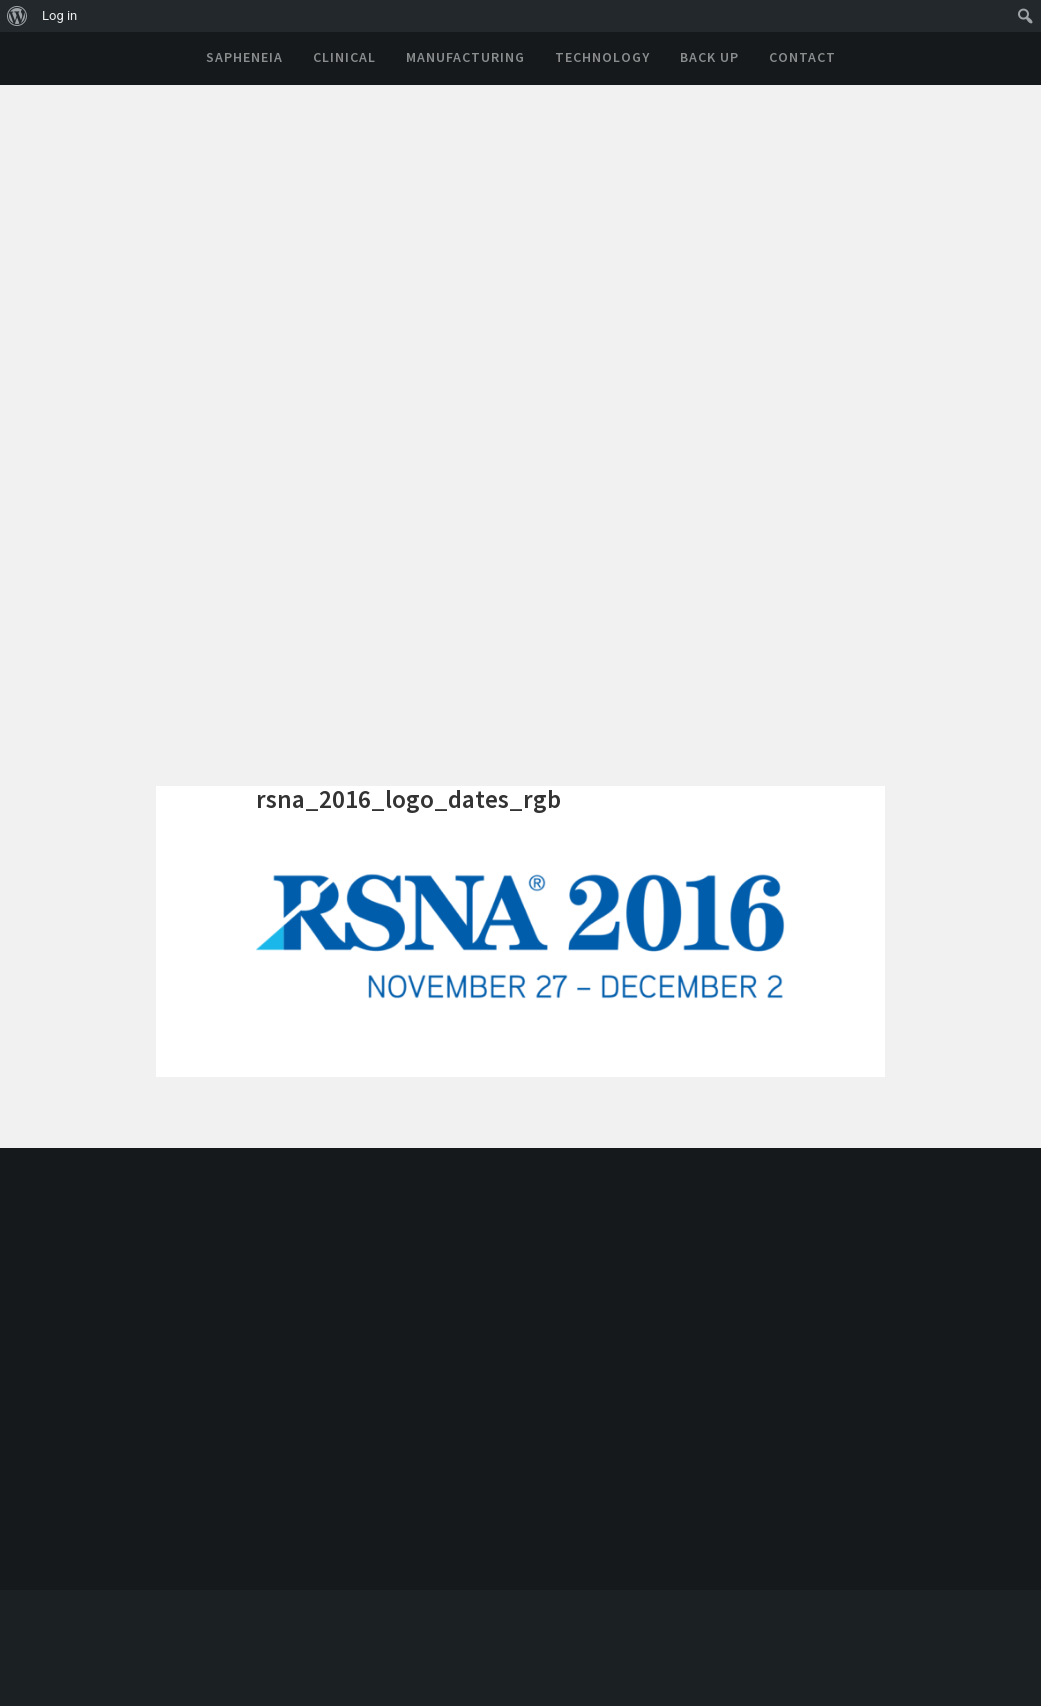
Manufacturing (465, 57)
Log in (59, 15)
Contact (802, 57)
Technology (602, 57)
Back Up (709, 57)
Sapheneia (244, 57)
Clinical (344, 57)
